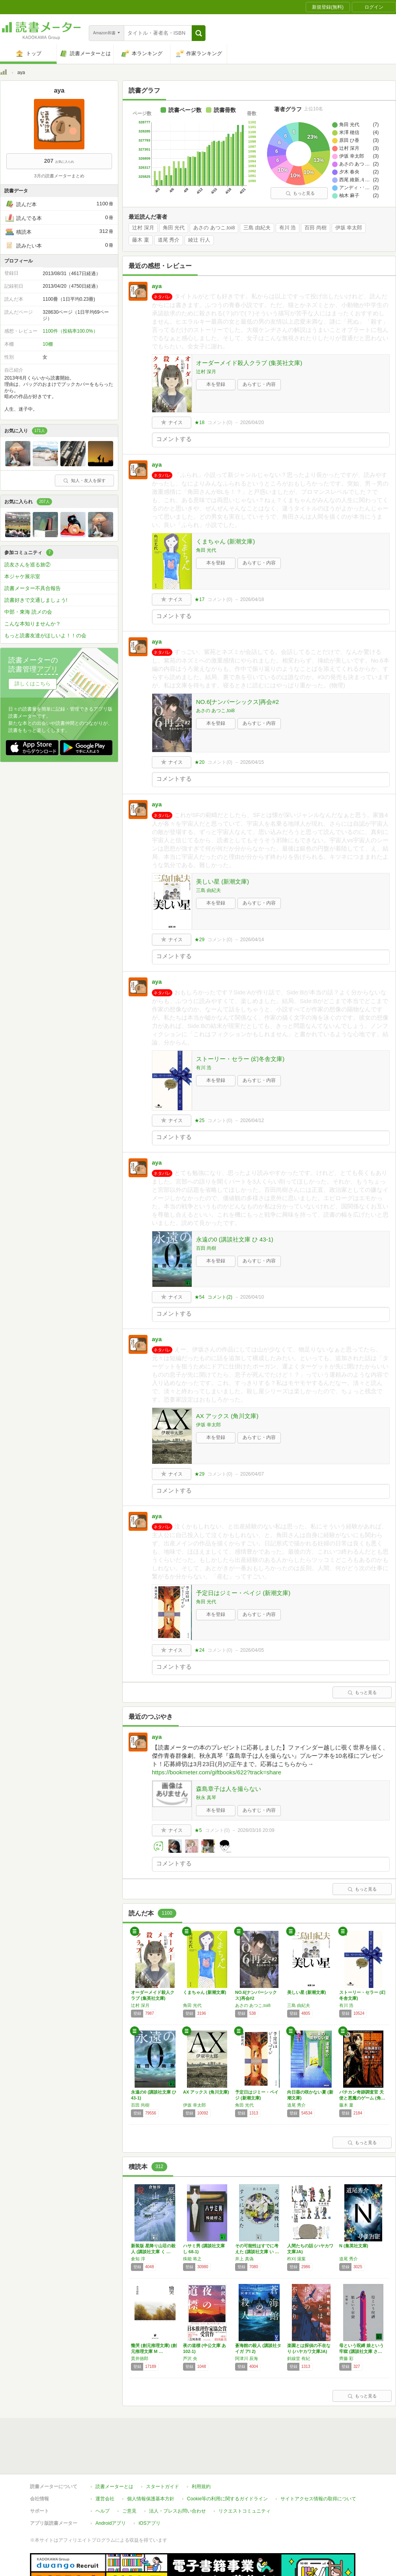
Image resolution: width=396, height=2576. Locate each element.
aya (157, 286)
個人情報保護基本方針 (150, 2498)
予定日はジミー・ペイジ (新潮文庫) (243, 1593)
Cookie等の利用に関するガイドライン (227, 2498)
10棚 (47, 344)
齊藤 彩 (346, 2358)
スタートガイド (162, 2486)
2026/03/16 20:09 (255, 1830)
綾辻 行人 (199, 240)
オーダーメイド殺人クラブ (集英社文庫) (249, 362)
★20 (199, 762)
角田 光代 (174, 228)
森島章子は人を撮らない (228, 1788)
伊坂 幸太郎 (348, 228)
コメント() (219, 422)
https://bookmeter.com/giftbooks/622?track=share (216, 1772)
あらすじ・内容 (259, 384)
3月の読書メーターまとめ (59, 175)
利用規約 (201, 2486)
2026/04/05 (252, 1650)
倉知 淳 (138, 2258)
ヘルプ (102, 2511)
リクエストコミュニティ (245, 2511)
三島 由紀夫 (257, 228)
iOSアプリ (149, 2523)
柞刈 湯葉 (296, 2258)
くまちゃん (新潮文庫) (225, 541)
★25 (199, 1120)
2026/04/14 (252, 939)
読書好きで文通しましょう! (35, 600)
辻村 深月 (143, 228)
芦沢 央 (190, 2358)
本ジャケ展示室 (22, 576)
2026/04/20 (252, 422)
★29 (199, 939)
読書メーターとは (114, 2486)
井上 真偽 (244, 2258)
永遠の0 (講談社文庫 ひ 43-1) (234, 1239)
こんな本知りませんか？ (32, 624)
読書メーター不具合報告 (32, 588)
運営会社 (104, 2498)
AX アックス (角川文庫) (227, 1416)
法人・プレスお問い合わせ (177, 2511)
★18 (199, 422)
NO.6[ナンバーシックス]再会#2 (237, 701)
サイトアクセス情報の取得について (318, 2498)
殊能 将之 (192, 2258)
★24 (199, 1650)
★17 (199, 599)
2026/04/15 (252, 762)
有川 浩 (287, 228)
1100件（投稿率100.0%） (70, 331)
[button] (198, 33)
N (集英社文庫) (353, 2245)
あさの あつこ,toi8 (214, 228)
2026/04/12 (252, 1120)
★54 (199, 1297)
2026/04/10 (252, 1297)
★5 (198, 1830)
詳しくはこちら (32, 684)
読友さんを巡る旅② (27, 565)
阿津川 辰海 (246, 2358)
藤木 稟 (140, 240)
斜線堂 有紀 (298, 2358)
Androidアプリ (110, 2523)
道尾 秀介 (169, 240)
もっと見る (300, 193)
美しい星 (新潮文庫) (222, 881)
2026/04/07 (252, 1474)
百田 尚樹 (315, 228)
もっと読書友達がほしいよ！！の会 (45, 635)
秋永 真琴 (206, 1797)
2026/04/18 (252, 599)
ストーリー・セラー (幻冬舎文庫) (240, 1058)
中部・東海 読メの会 (28, 612)
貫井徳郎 (139, 2358)
